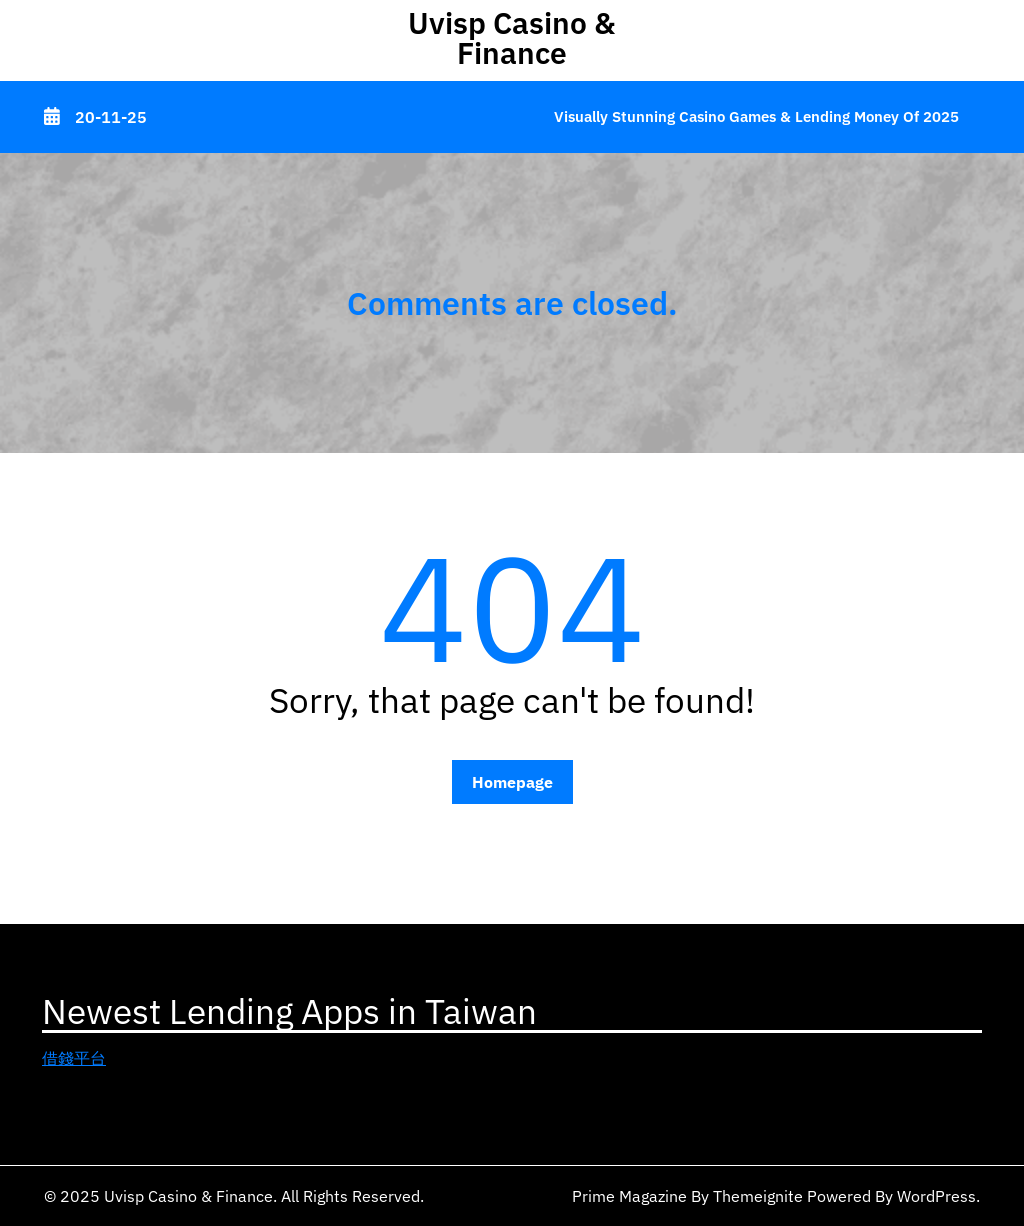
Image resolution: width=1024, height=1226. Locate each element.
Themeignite (758, 1196)
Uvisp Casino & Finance (511, 37)
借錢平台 (74, 1058)
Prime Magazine (629, 1196)
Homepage (512, 782)
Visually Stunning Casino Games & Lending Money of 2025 (756, 116)
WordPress (936, 1196)
